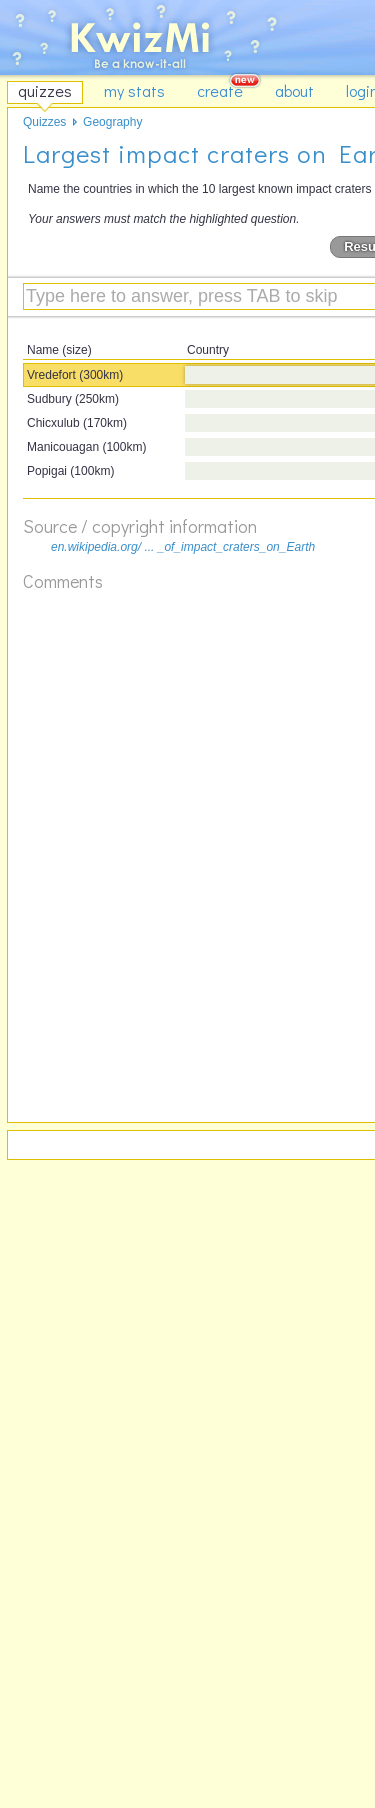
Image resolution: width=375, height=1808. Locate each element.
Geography (112, 122)
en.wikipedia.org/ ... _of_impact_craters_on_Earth (183, 547)
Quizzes (44, 122)
